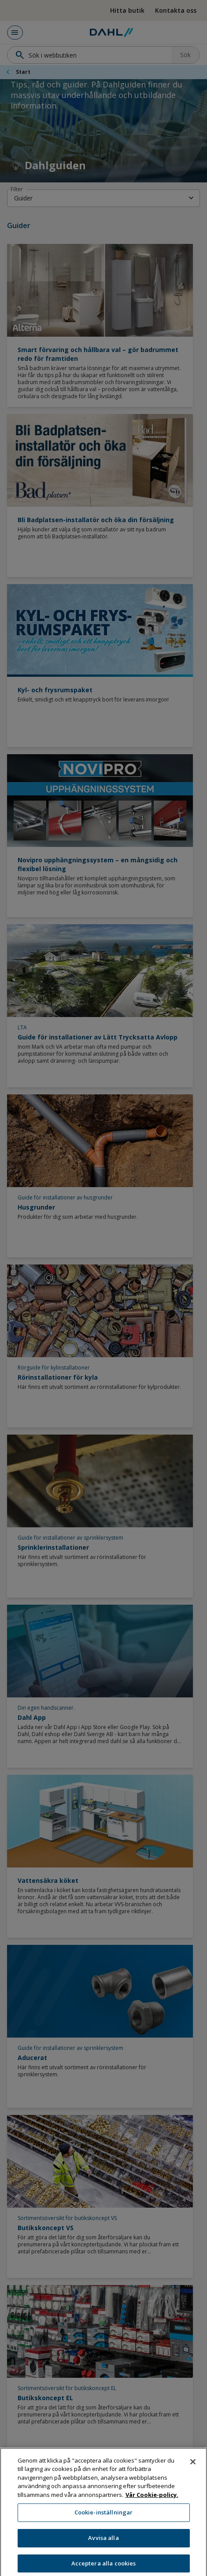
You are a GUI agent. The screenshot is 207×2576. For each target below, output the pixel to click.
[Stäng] (193, 2468)
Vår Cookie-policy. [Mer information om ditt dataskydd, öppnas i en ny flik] (152, 2502)
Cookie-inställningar (103, 2520)
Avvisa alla (103, 2545)
